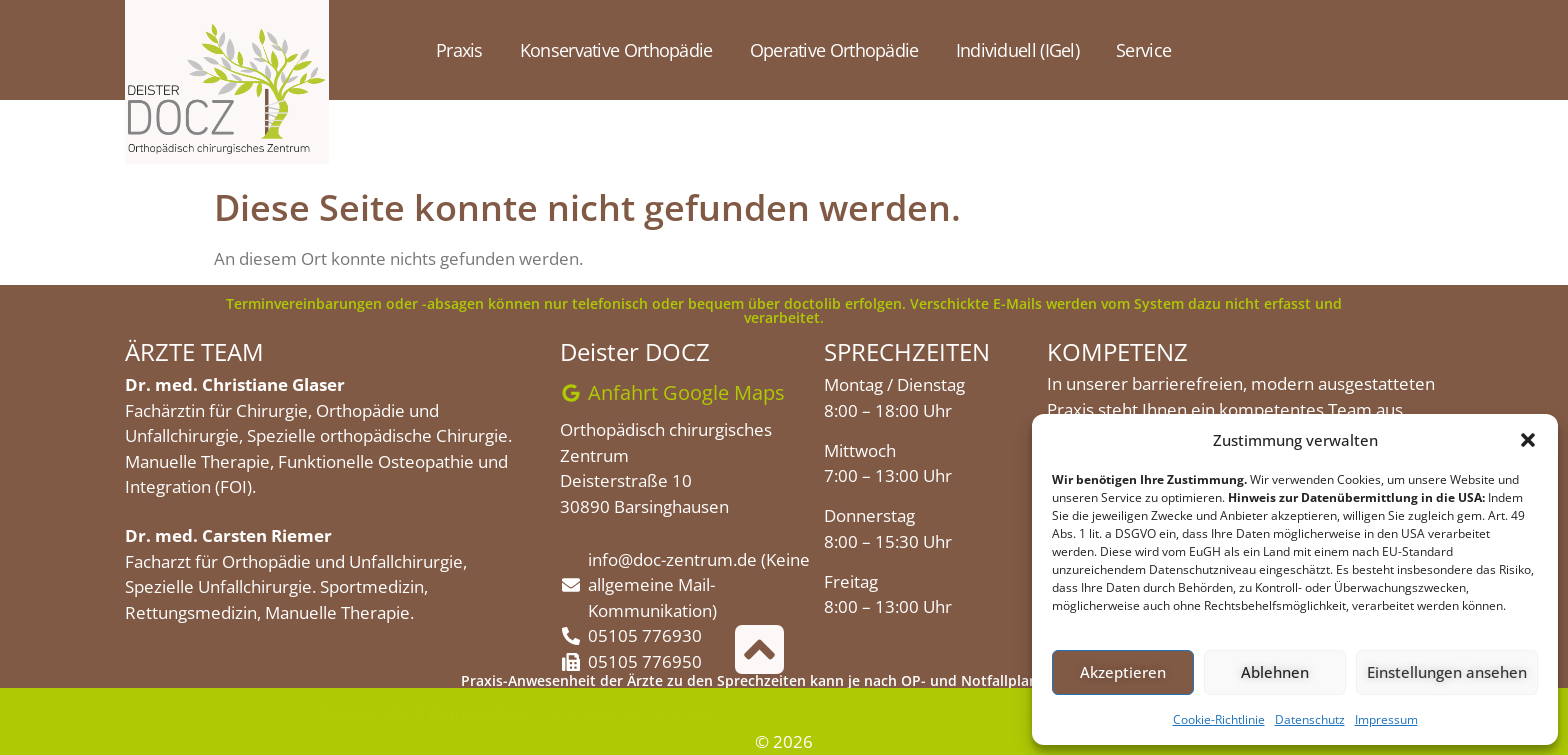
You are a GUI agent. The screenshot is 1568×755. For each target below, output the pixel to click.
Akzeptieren (1123, 672)
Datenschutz (1310, 719)
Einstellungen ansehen (1447, 672)
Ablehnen (1275, 672)
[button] (1528, 440)
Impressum (1386, 719)
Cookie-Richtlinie (1219, 719)
